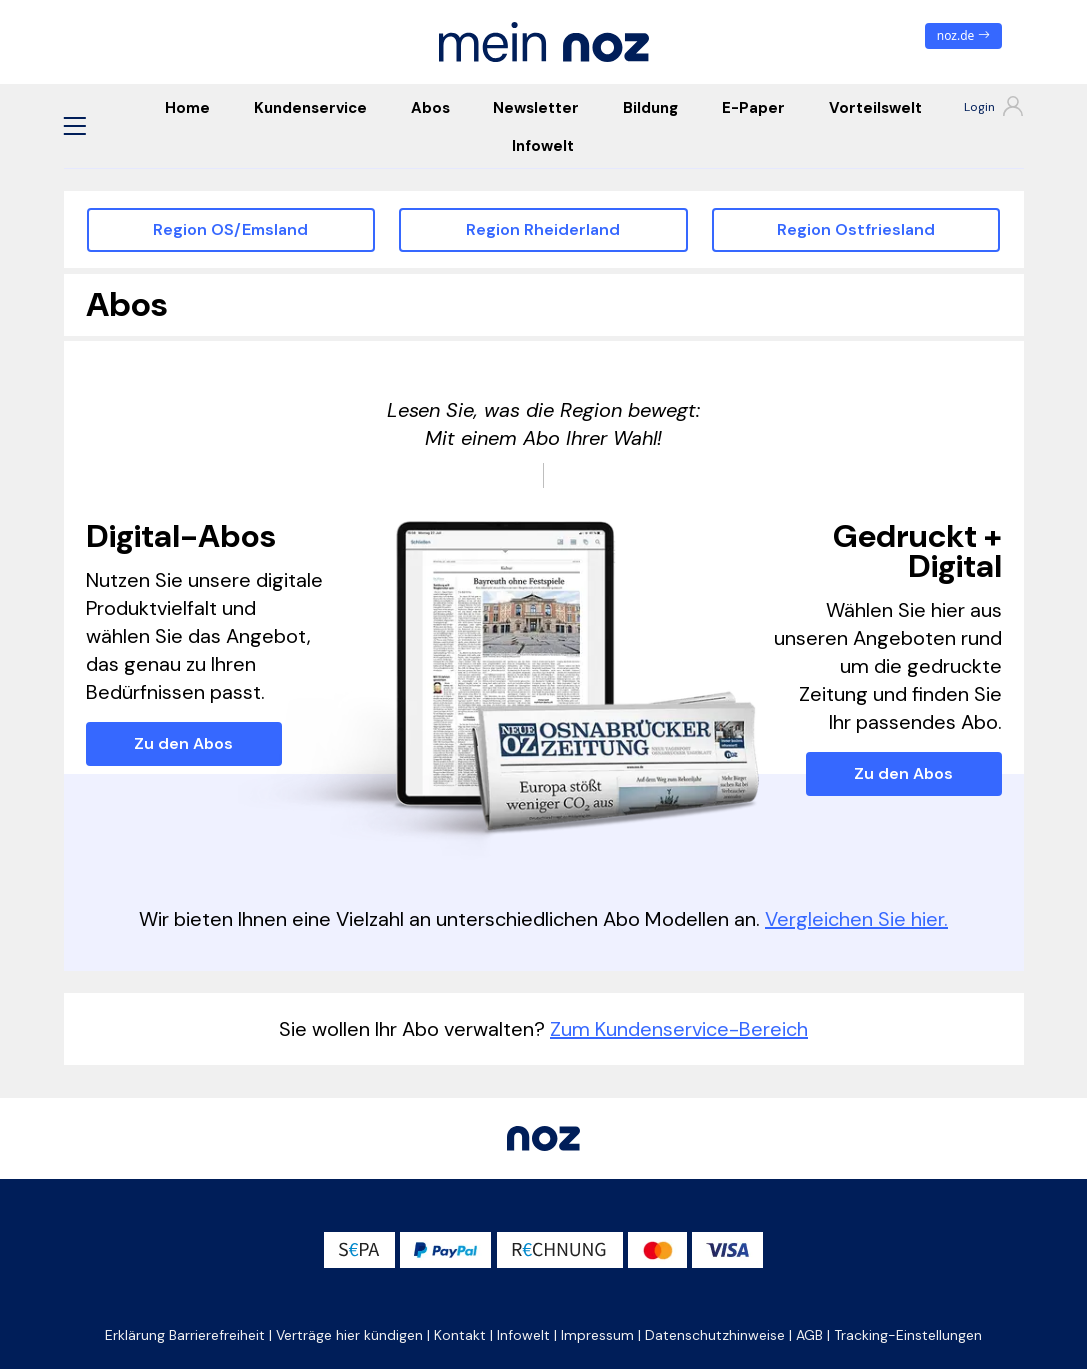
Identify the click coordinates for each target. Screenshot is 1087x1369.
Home (187, 108)
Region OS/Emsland (230, 229)
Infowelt (543, 146)
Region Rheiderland (543, 229)
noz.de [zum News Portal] (963, 35)
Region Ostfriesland (856, 229)
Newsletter (536, 108)
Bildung (650, 108)
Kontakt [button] (460, 1335)
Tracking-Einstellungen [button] (908, 1335)
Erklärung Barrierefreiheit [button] (185, 1335)
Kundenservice (310, 108)
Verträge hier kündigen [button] (349, 1335)
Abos (430, 108)
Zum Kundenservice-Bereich (679, 1029)
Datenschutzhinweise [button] (715, 1335)
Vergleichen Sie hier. (856, 919)
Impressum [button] (597, 1335)
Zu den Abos (183, 743)
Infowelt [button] (523, 1335)
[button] (75, 126)
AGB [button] (809, 1335)
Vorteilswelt (875, 108)
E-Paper (753, 108)
